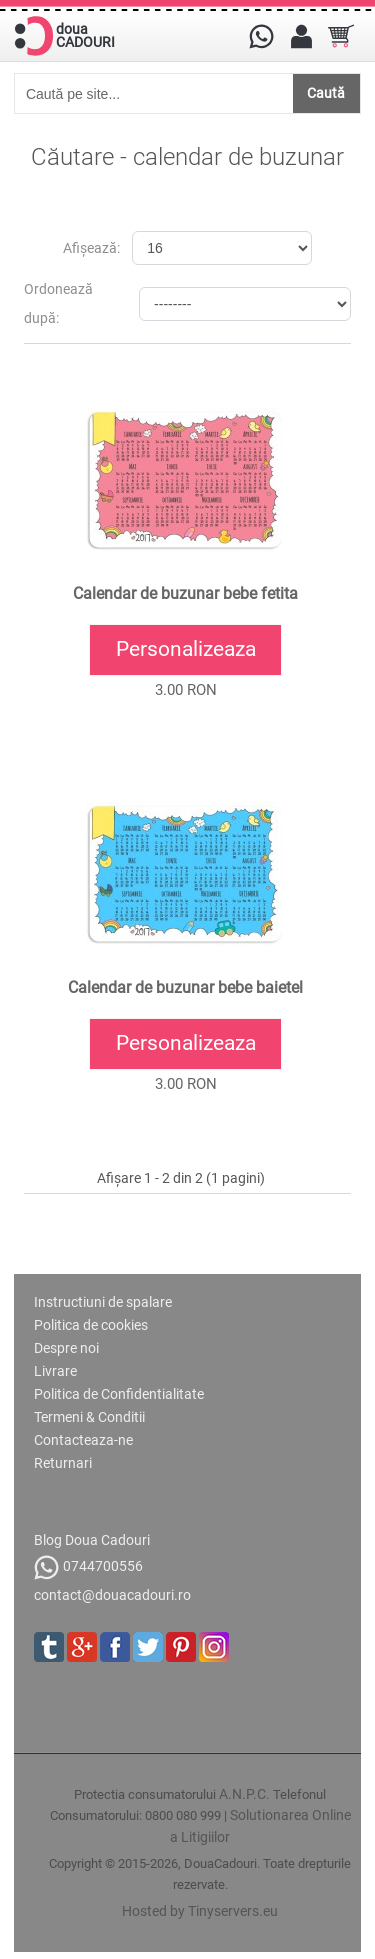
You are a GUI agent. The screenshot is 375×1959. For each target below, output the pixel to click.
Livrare (55, 1371)
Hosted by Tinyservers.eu (200, 1911)
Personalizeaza (186, 649)
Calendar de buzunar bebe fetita (185, 594)
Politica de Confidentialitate (119, 1394)
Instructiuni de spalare (103, 1302)
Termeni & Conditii (89, 1417)
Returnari (63, 1463)
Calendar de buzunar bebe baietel (185, 988)
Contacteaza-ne (83, 1440)
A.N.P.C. (244, 1794)
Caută (326, 93)
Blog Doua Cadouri (92, 1540)
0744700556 (88, 1567)
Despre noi (66, 1348)
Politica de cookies (91, 1325)
